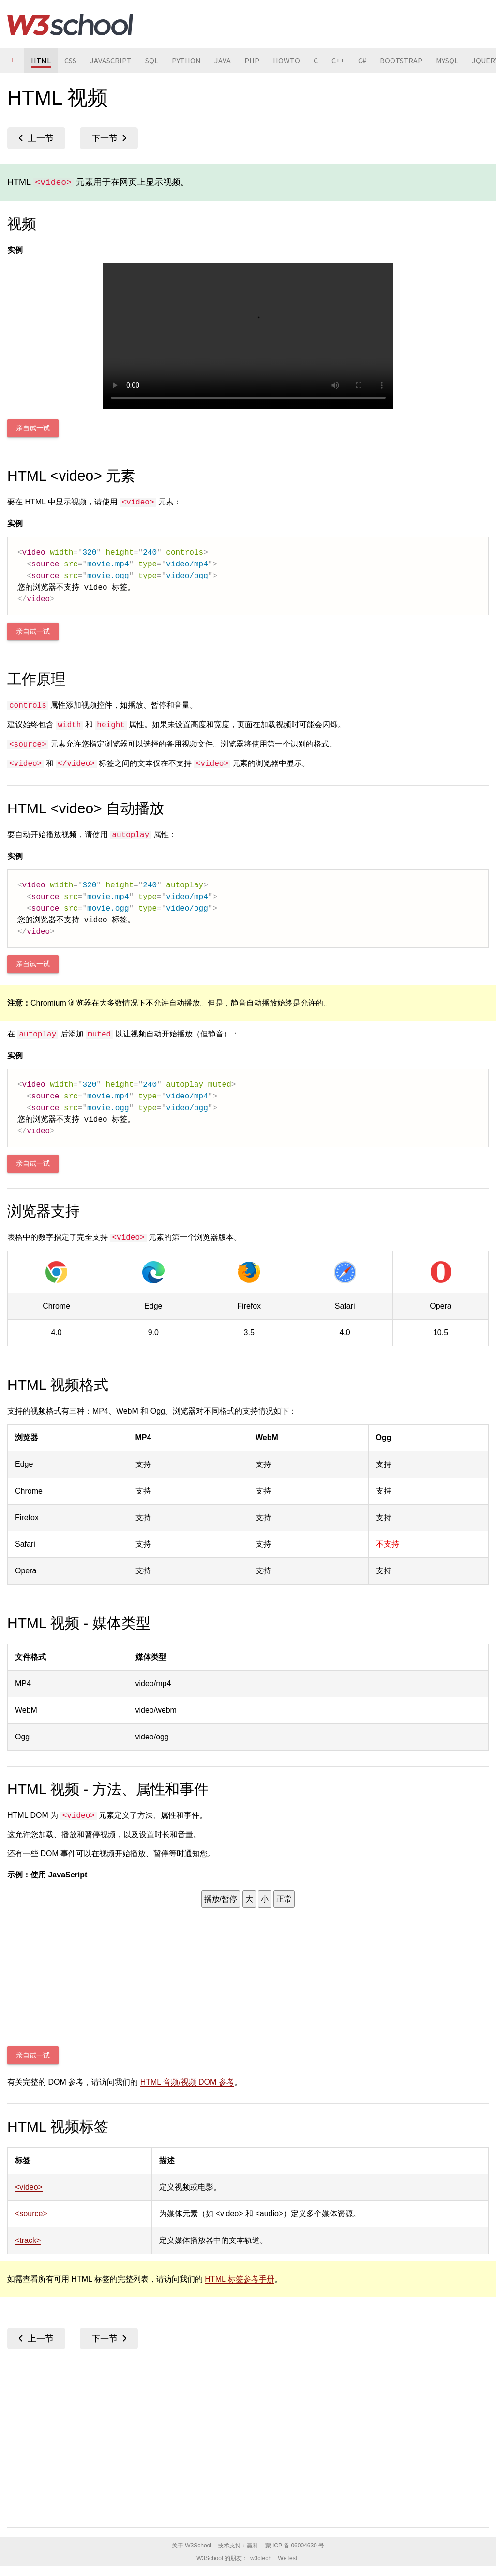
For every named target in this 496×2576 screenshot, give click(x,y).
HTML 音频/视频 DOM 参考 (187, 2082)
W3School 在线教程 (70, 24)
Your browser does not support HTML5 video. (248, 336)
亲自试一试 (33, 428)
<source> (31, 2214)
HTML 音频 (109, 138)
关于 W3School (191, 2545)
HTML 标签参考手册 (239, 2279)
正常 (284, 1899)
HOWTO (286, 60)
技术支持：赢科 (238, 2545)
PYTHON (186, 60)
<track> (28, 2240)
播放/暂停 (220, 1899)
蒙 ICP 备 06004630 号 (295, 2545)
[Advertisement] (247, 2444)
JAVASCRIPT (111, 60)
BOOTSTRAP (401, 60)
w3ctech (260, 2558)
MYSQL (447, 60)
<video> (29, 2187)
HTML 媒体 (36, 138)
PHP (251, 60)
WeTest (287, 2558)
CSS (70, 60)
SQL (151, 60)
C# (362, 60)
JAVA (222, 60)
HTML (41, 60)
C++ (338, 60)
